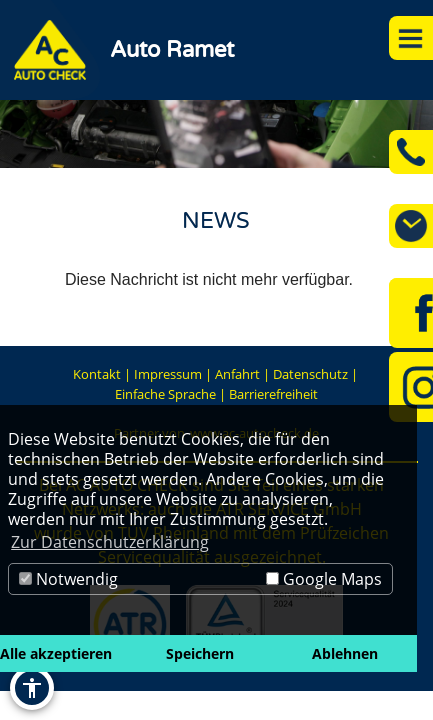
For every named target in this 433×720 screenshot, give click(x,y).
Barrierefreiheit (273, 394)
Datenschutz (310, 374)
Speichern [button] (200, 653)
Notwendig (68, 579)
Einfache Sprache (165, 394)
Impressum (168, 374)
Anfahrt (237, 374)
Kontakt (97, 374)
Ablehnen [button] (345, 653)
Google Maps (324, 579)
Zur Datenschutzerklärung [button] (110, 542)
